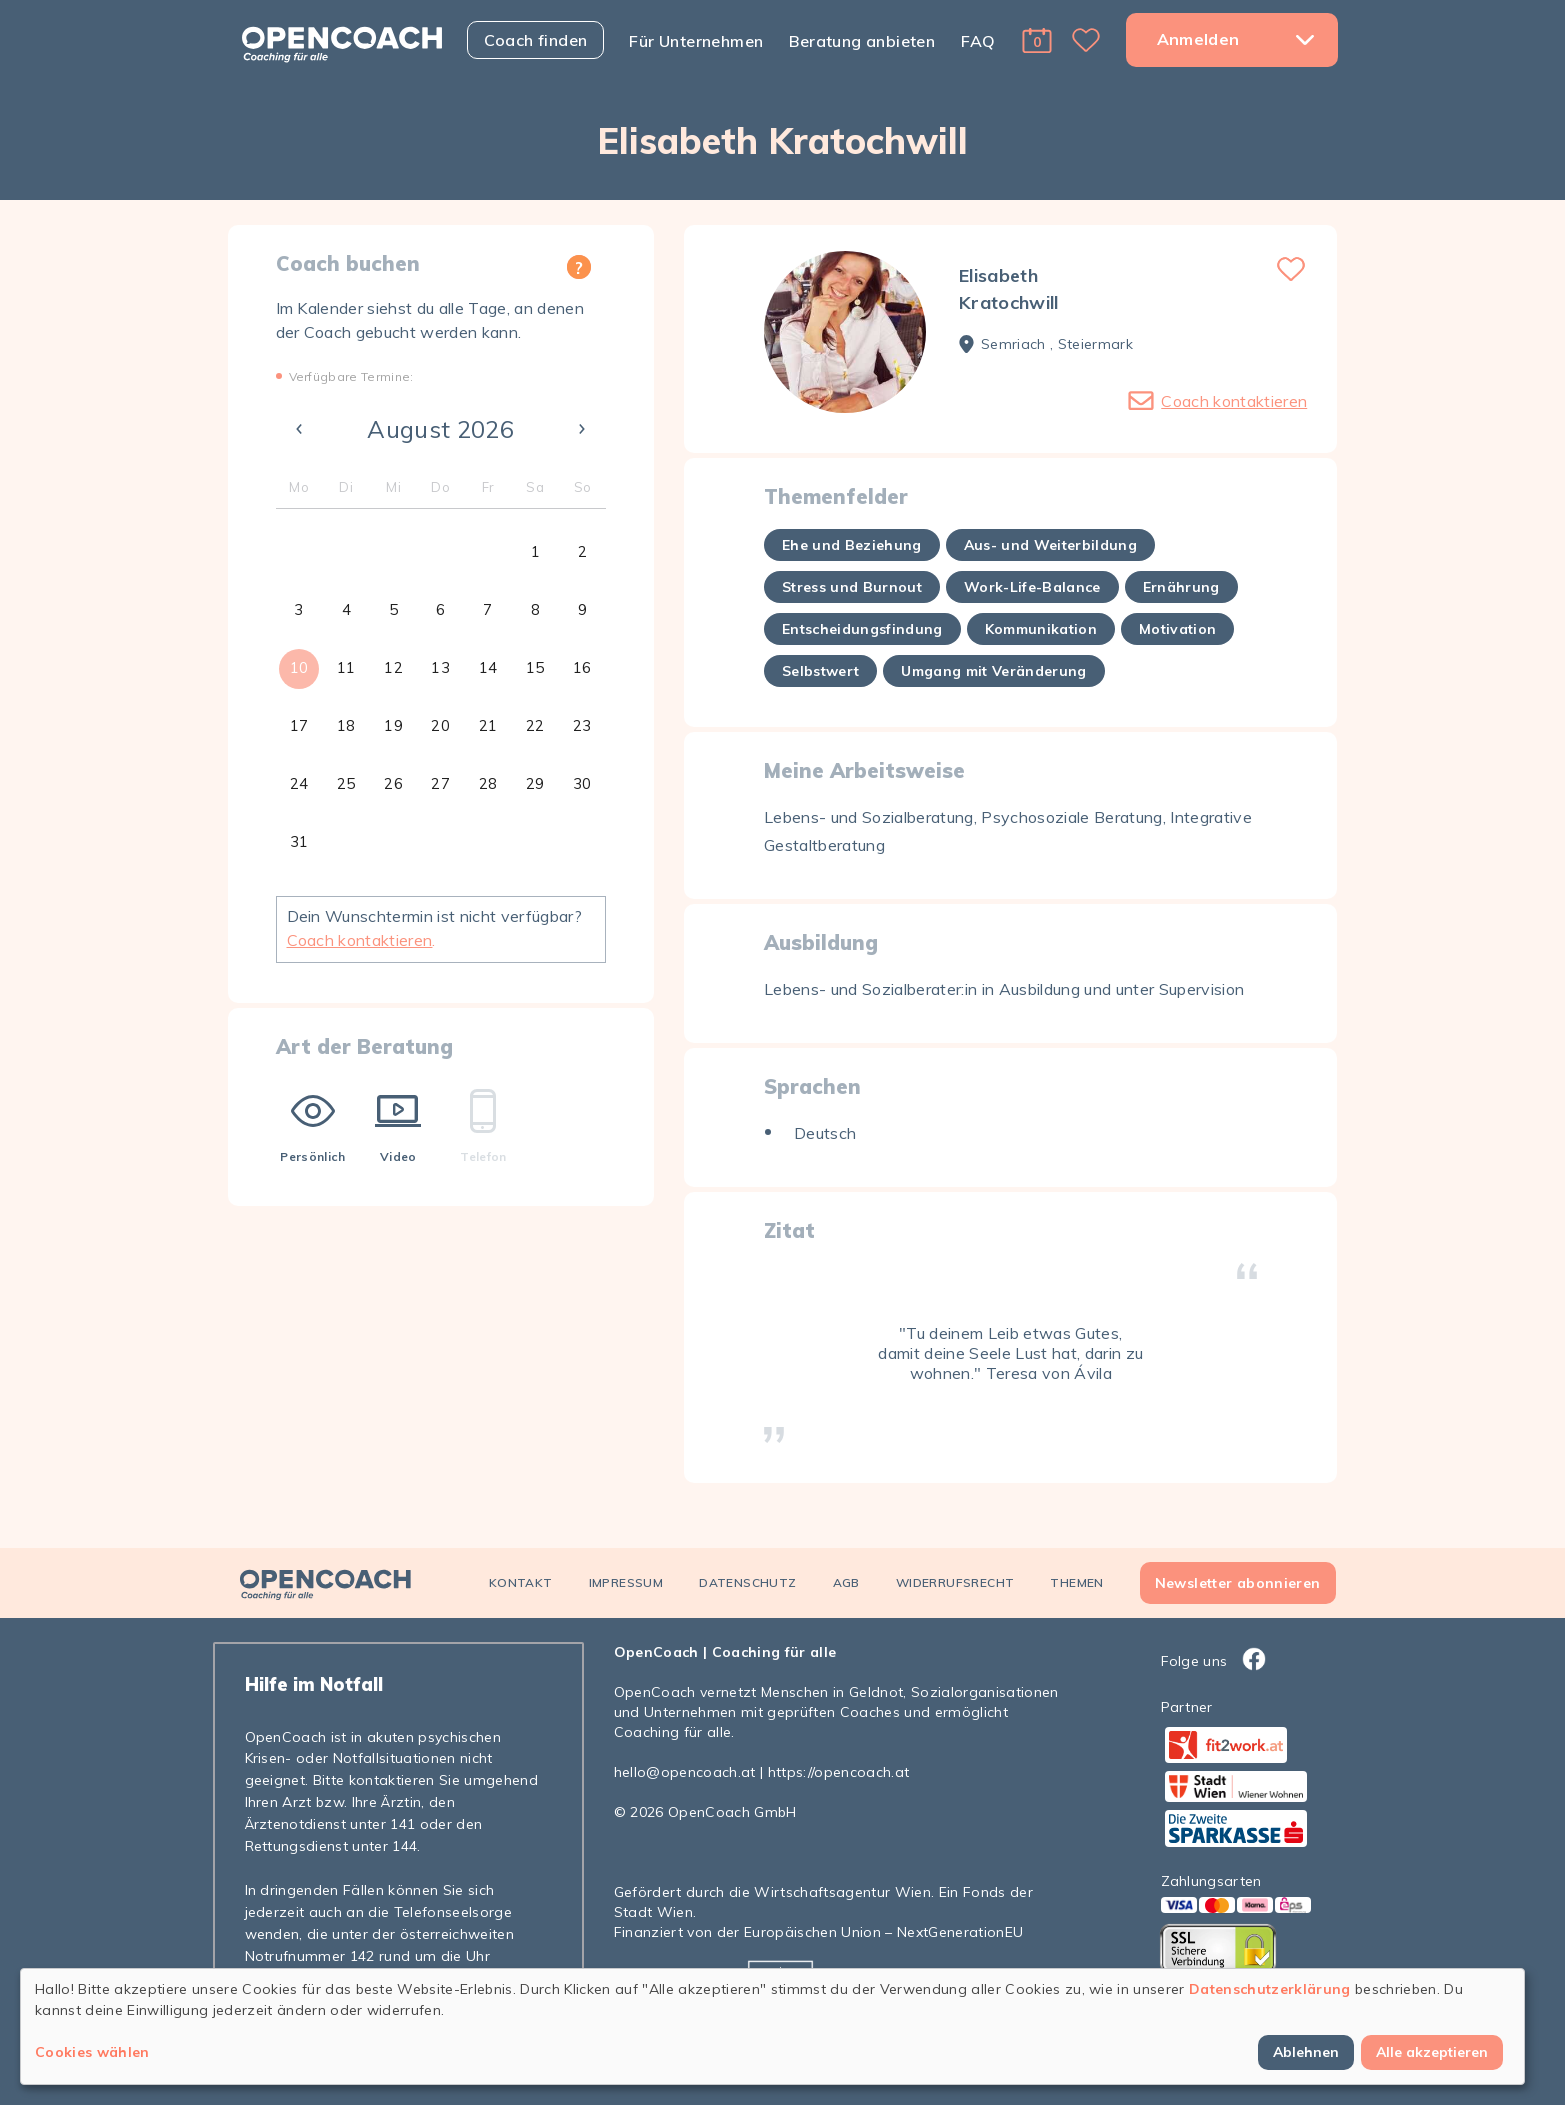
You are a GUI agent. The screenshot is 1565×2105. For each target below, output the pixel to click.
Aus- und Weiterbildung (1050, 545)
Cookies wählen (92, 2052)
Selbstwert (820, 671)
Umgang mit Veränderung (993, 671)
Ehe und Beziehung (852, 545)
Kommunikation (1041, 629)
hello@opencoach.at (685, 1772)
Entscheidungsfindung (862, 629)
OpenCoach (656, 1652)
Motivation (1177, 629)
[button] (1037, 40)
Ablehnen (1306, 2052)
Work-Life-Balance (1032, 587)
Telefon (483, 1126)
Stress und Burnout (852, 587)
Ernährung (1181, 587)
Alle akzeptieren (1432, 2052)
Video (398, 1126)
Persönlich (312, 1126)
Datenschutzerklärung (1270, 1989)
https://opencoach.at (839, 1772)
